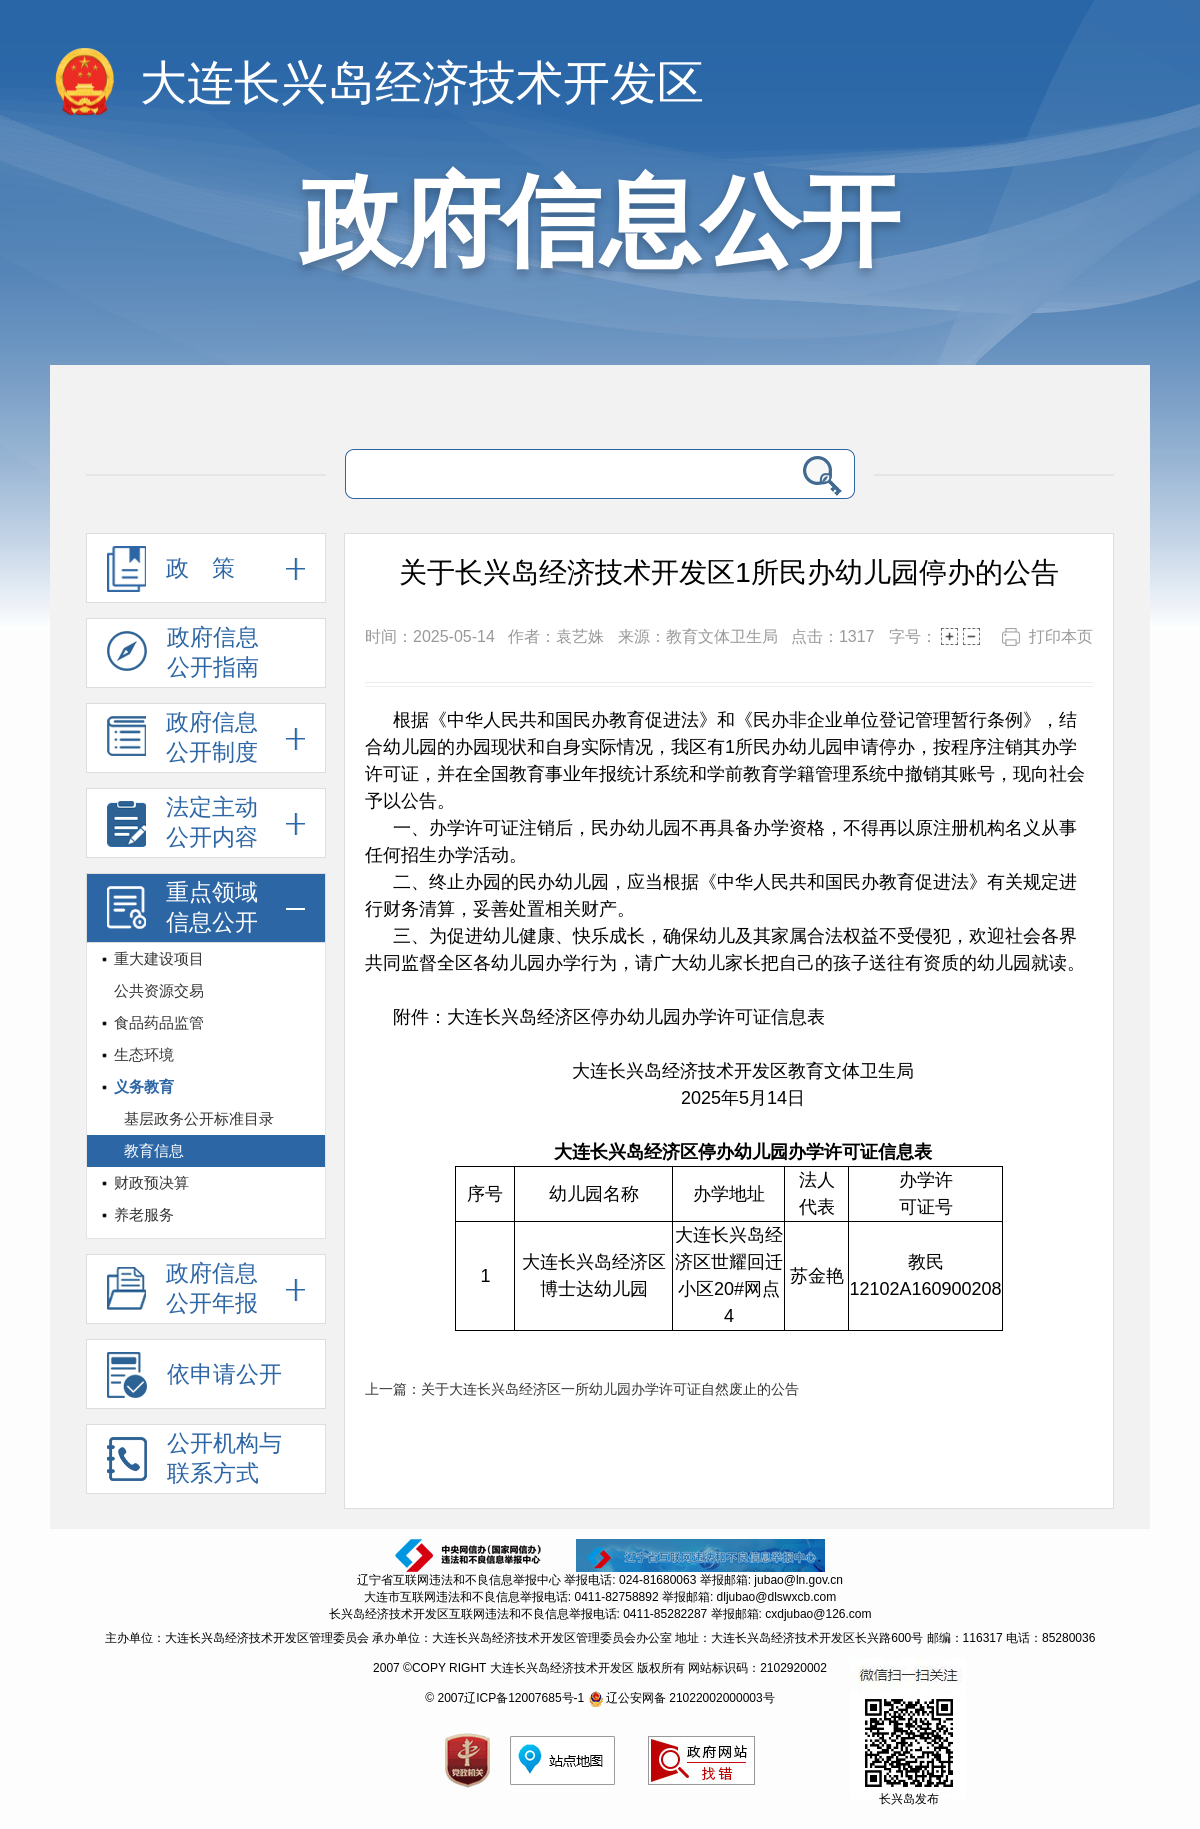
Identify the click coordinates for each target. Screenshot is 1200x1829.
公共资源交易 (159, 990)
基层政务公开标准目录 (199, 1118)
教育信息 (154, 1150)
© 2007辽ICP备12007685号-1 (504, 1698)
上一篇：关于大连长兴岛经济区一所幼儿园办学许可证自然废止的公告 (582, 1389)
